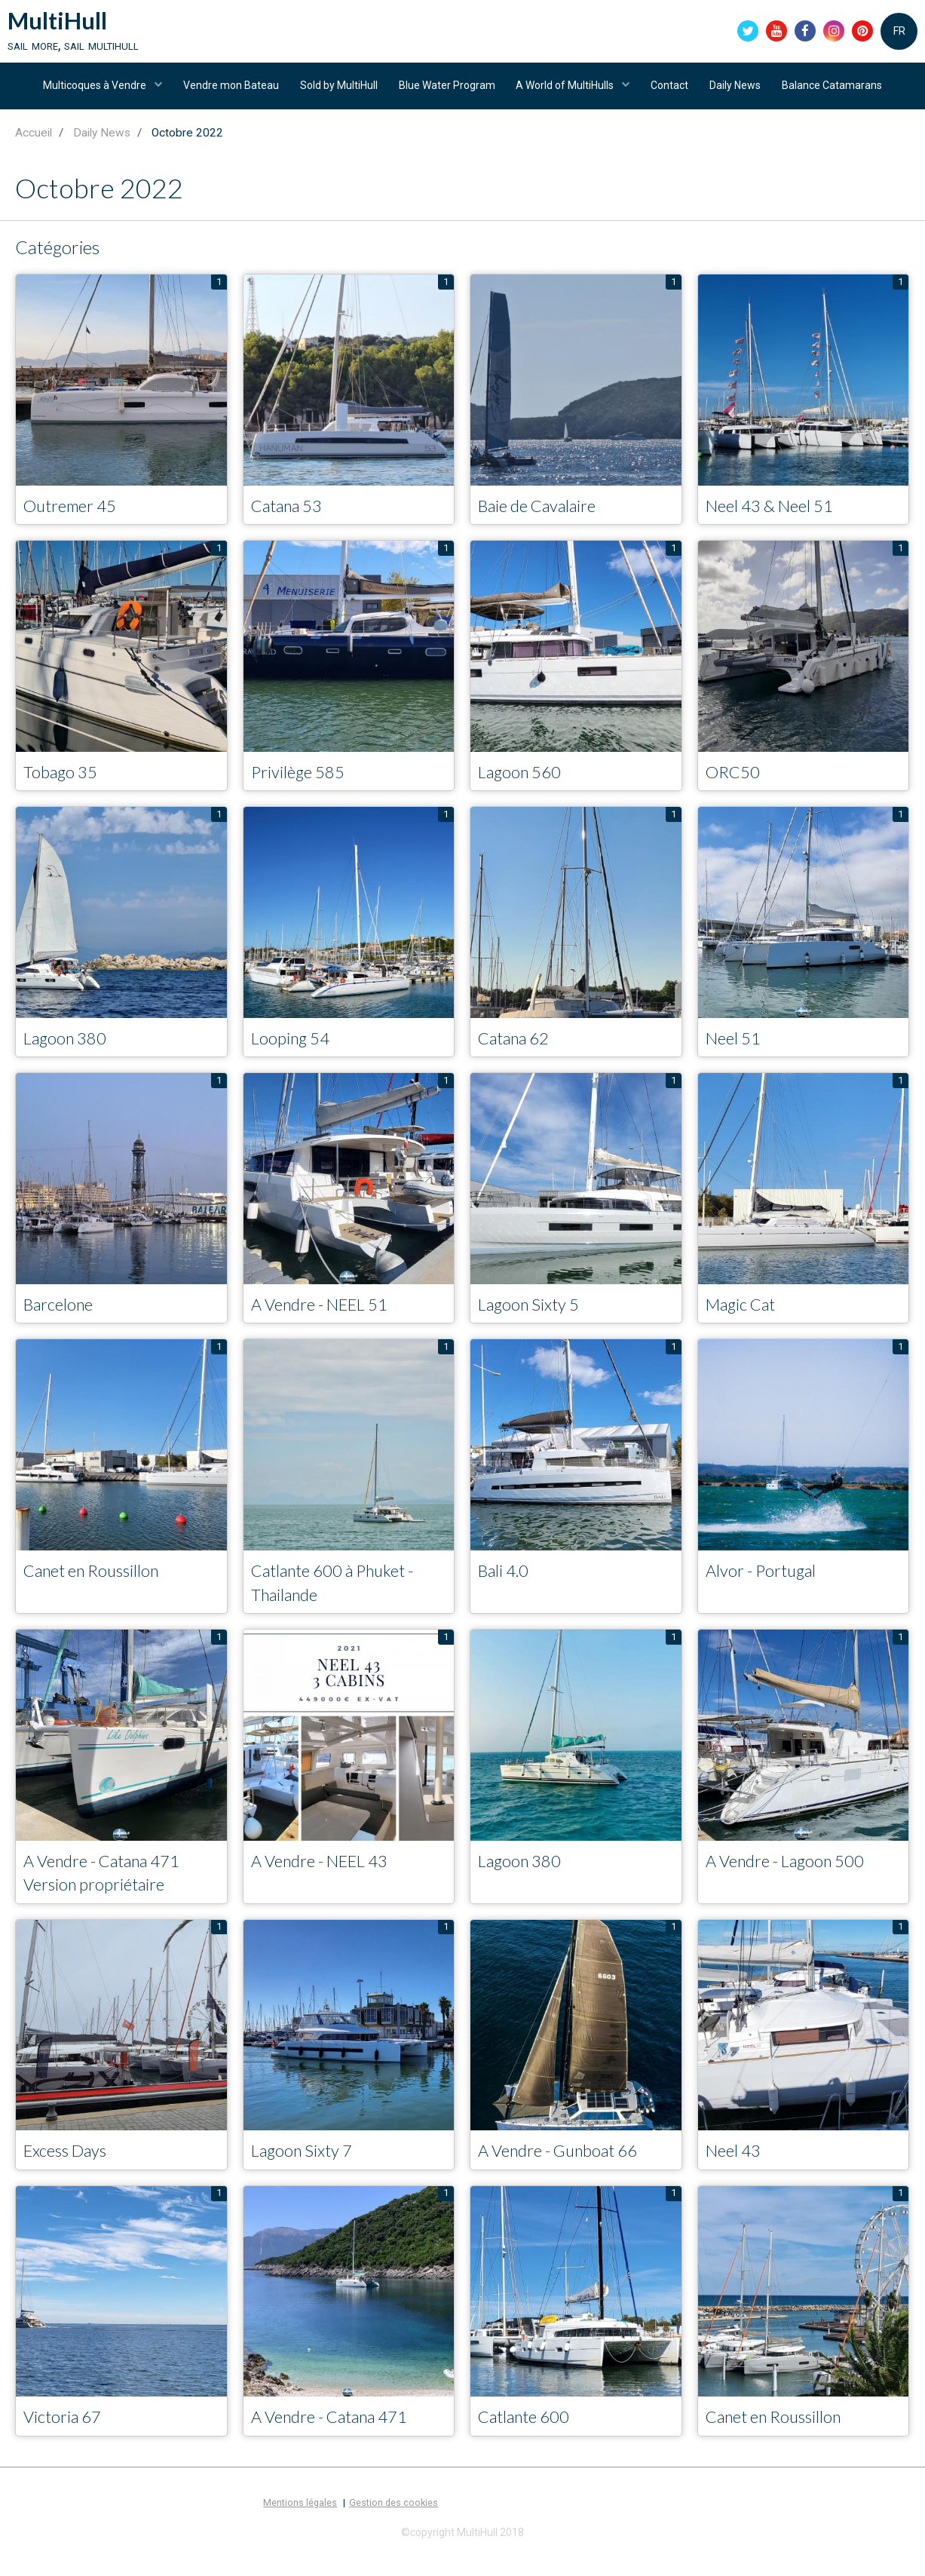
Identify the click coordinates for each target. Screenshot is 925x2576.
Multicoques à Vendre (87, 93)
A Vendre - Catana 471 (339, 2438)
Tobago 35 (63, 784)
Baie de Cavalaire (544, 517)
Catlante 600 (529, 2438)
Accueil (33, 143)
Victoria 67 (66, 2438)
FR (899, 33)
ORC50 (735, 784)
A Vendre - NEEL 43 (328, 1878)
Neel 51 (736, 1052)
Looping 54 (294, 1052)
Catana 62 (518, 1052)
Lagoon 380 (69, 1052)
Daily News (741, 93)
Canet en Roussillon (98, 1586)
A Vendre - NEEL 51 (328, 1318)
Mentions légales (300, 2523)
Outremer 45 (75, 517)
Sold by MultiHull (335, 93)
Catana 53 (291, 517)
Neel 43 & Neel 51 (776, 517)
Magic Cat (746, 1318)
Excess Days (70, 2171)
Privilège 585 (301, 784)
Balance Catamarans (840, 93)
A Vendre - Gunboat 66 (567, 2171)
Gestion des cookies (393, 2523)
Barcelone (62, 1318)
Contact (673, 93)
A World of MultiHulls (567, 93)
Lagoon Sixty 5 (534, 1318)
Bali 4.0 (506, 1586)
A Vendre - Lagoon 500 (794, 1878)
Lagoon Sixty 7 (307, 2171)
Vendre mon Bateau (225, 93)
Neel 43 (736, 2171)
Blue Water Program (445, 93)
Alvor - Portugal (766, 1586)
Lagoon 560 (524, 784)
